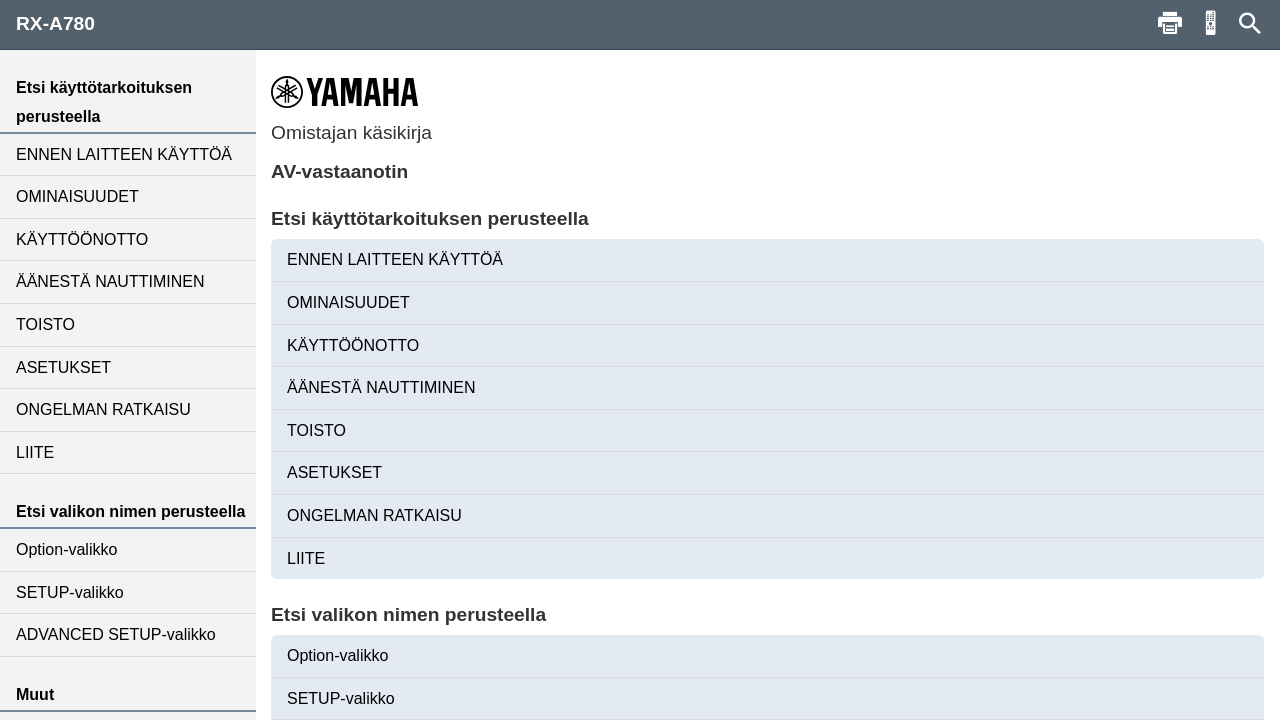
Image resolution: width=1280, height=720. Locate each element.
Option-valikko (66, 549)
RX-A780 (55, 23)
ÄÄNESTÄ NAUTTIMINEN (110, 281)
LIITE (35, 452)
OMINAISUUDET (77, 196)
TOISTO (45, 324)
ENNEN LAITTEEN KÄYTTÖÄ (124, 154)
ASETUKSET (63, 367)
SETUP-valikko (70, 592)
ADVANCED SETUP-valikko (116, 634)
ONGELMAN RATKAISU (103, 409)
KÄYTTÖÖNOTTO (82, 239)
